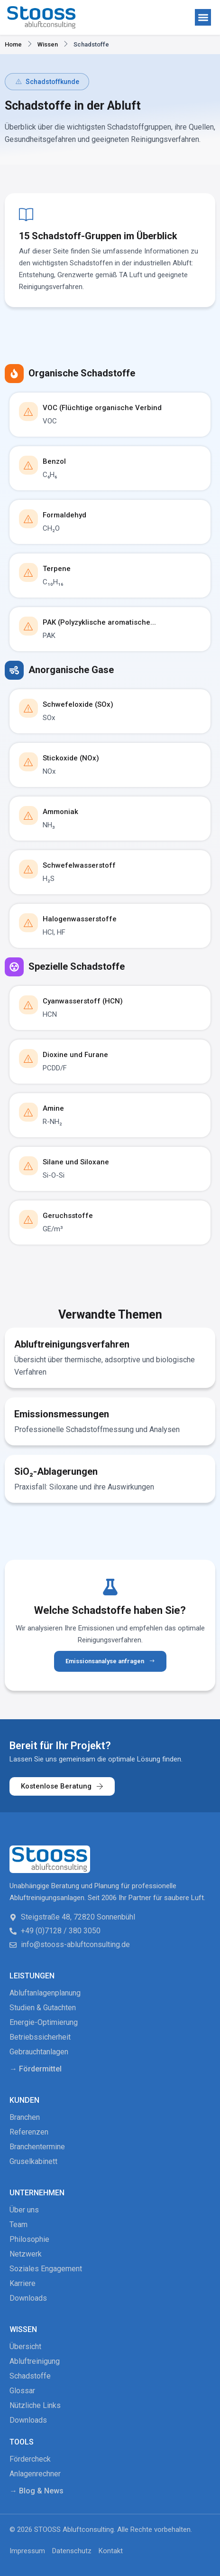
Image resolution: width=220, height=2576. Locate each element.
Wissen (47, 44)
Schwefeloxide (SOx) (78, 704)
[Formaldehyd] (28, 518)
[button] (203, 17)
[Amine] (28, 1112)
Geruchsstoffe (68, 1215)
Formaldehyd (64, 515)
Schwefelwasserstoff (79, 865)
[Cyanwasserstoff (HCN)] (28, 1004)
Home (13, 44)
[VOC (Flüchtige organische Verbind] (28, 411)
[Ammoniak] (28, 815)
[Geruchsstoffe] (28, 1219)
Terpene (57, 568)
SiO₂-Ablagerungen (56, 1471)
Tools (21, 2441)
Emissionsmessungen (61, 1414)
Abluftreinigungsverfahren (71, 1344)
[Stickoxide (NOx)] (28, 761)
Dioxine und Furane (75, 1054)
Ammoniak (60, 811)
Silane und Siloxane (76, 1162)
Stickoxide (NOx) (71, 758)
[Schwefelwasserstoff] (28, 869)
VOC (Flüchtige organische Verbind (102, 407)
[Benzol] (28, 465)
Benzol (54, 461)
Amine (53, 1108)
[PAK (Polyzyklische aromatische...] (28, 626)
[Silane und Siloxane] (28, 1165)
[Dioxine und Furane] (28, 1058)
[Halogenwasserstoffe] (28, 922)
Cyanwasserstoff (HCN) (83, 1001)
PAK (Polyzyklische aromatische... (99, 622)
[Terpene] (28, 572)
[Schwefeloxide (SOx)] (28, 708)
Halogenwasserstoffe (80, 919)
